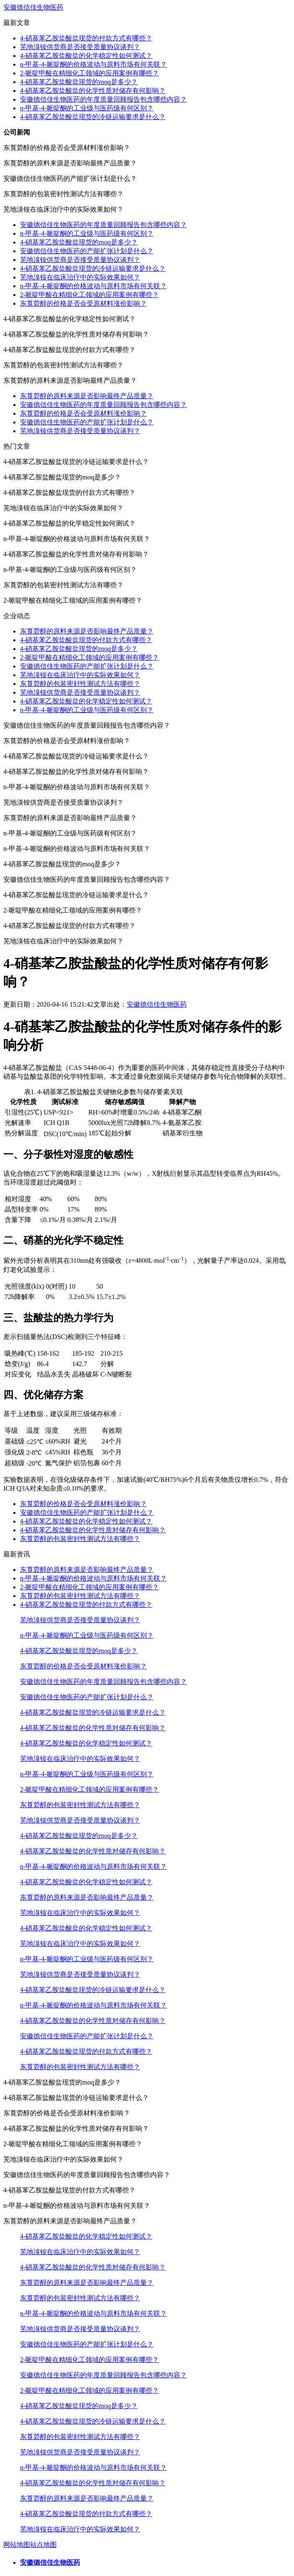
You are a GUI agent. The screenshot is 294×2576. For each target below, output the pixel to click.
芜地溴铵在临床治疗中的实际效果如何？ (80, 277)
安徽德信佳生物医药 (33, 7)
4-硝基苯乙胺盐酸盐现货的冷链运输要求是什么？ (93, 116)
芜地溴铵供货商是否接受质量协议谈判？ (80, 46)
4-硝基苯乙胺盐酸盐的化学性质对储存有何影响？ (93, 90)
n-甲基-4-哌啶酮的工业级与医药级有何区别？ (86, 108)
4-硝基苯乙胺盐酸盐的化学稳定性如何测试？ (86, 55)
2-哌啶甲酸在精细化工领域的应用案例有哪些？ (89, 73)
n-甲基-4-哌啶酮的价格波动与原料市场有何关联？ (93, 64)
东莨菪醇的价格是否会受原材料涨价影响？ (83, 303)
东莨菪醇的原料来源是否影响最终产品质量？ (86, 395)
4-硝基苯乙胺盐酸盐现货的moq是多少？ (79, 81)
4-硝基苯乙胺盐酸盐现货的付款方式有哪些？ (86, 38)
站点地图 (43, 2544)
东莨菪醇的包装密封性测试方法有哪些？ (80, 683)
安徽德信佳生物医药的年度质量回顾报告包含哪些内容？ (103, 99)
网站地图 (16, 2544)
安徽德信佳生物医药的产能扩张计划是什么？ (86, 250)
